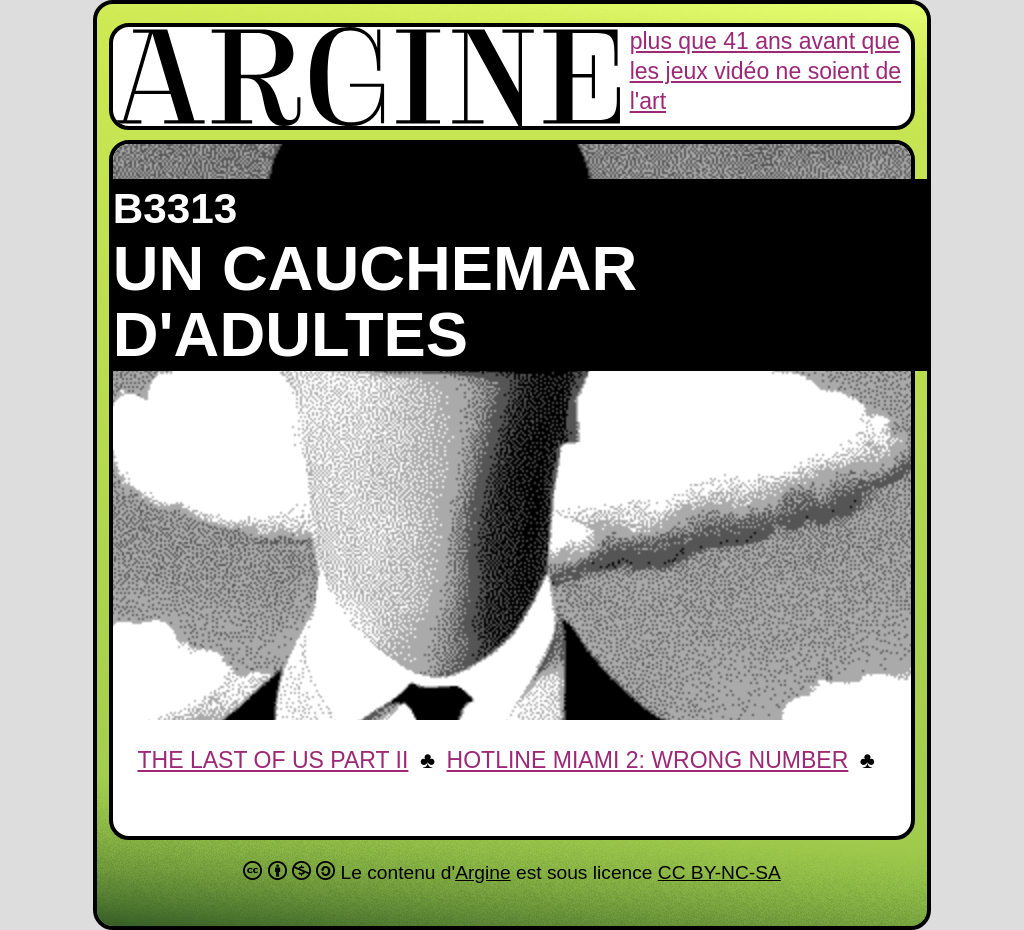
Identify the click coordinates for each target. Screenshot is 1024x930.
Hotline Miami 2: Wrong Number (648, 760)
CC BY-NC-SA (719, 872)
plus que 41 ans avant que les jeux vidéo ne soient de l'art (765, 71)
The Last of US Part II (272, 760)
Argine (482, 872)
